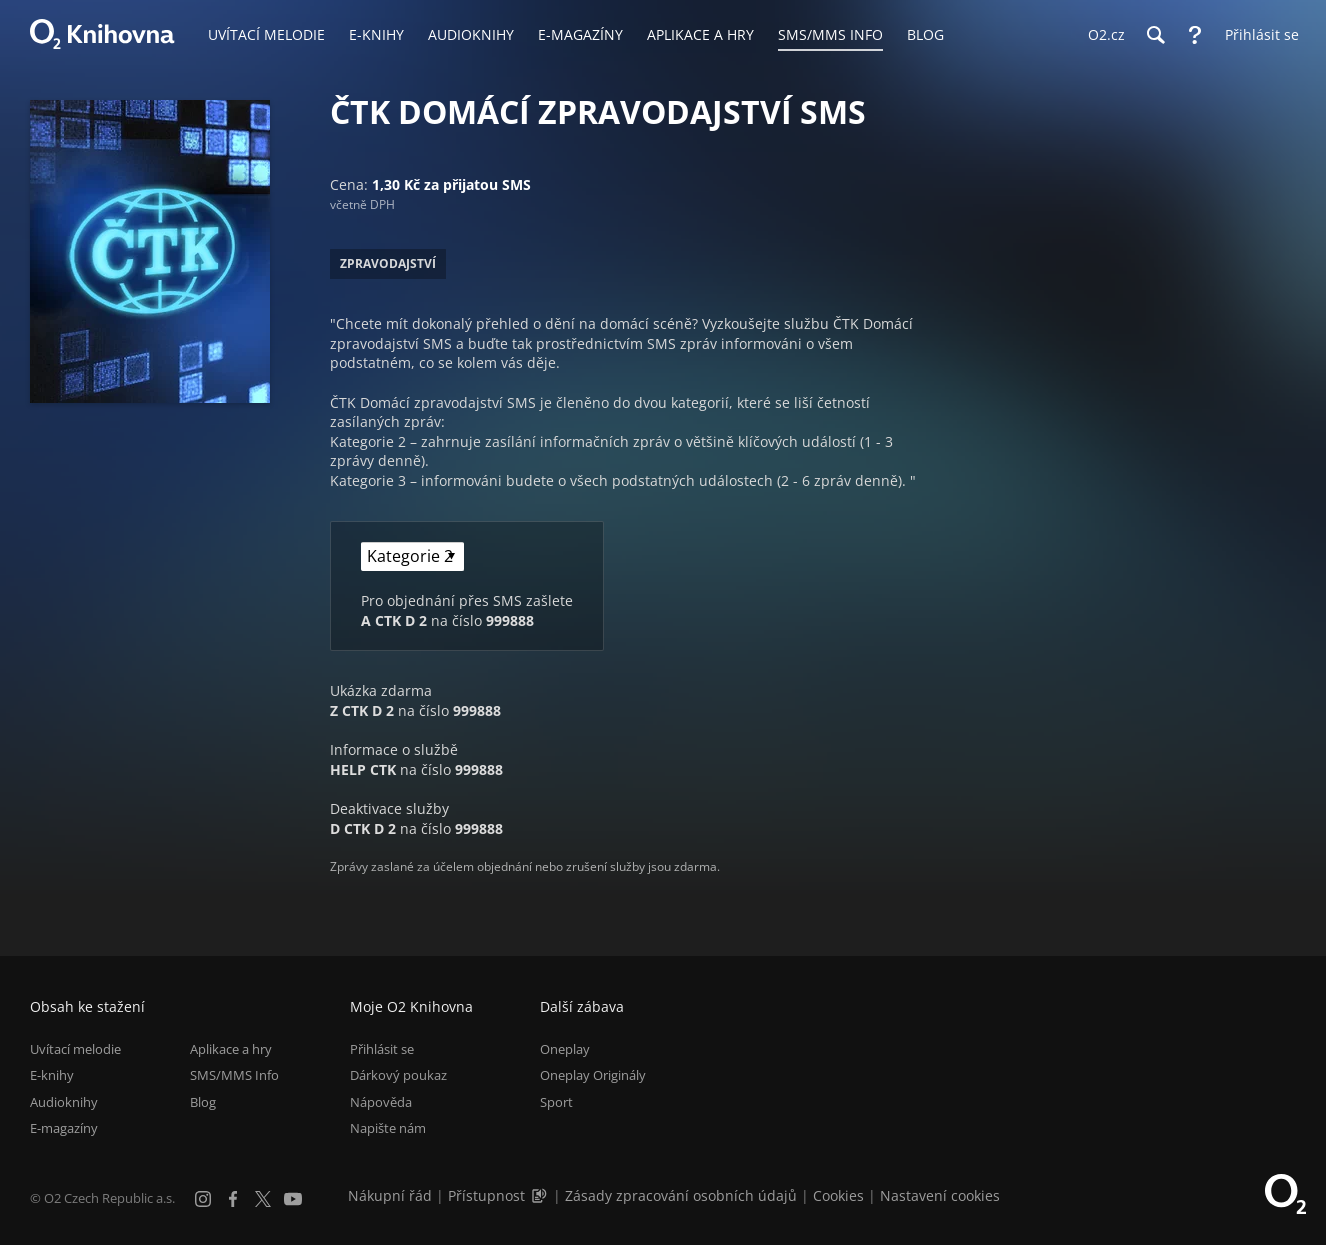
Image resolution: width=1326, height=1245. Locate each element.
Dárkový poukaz (398, 1075)
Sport (556, 1102)
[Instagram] (203, 1199)
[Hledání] (1155, 35)
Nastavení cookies (940, 1195)
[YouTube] (293, 1199)
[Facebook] (233, 1199)
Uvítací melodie (75, 1049)
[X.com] (263, 1199)
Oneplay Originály (593, 1075)
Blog (203, 1102)
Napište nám (388, 1128)
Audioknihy (64, 1102)
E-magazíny (64, 1128)
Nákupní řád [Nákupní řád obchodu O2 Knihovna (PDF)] (390, 1195)
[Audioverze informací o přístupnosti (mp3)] (541, 1195)
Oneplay (565, 1049)
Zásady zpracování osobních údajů (681, 1195)
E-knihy (52, 1075)
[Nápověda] (1195, 35)
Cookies (838, 1195)
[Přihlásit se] (1257, 35)
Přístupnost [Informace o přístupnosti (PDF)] (486, 1195)
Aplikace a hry (231, 1049)
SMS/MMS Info (234, 1075)
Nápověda (381, 1102)
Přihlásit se (382, 1049)
